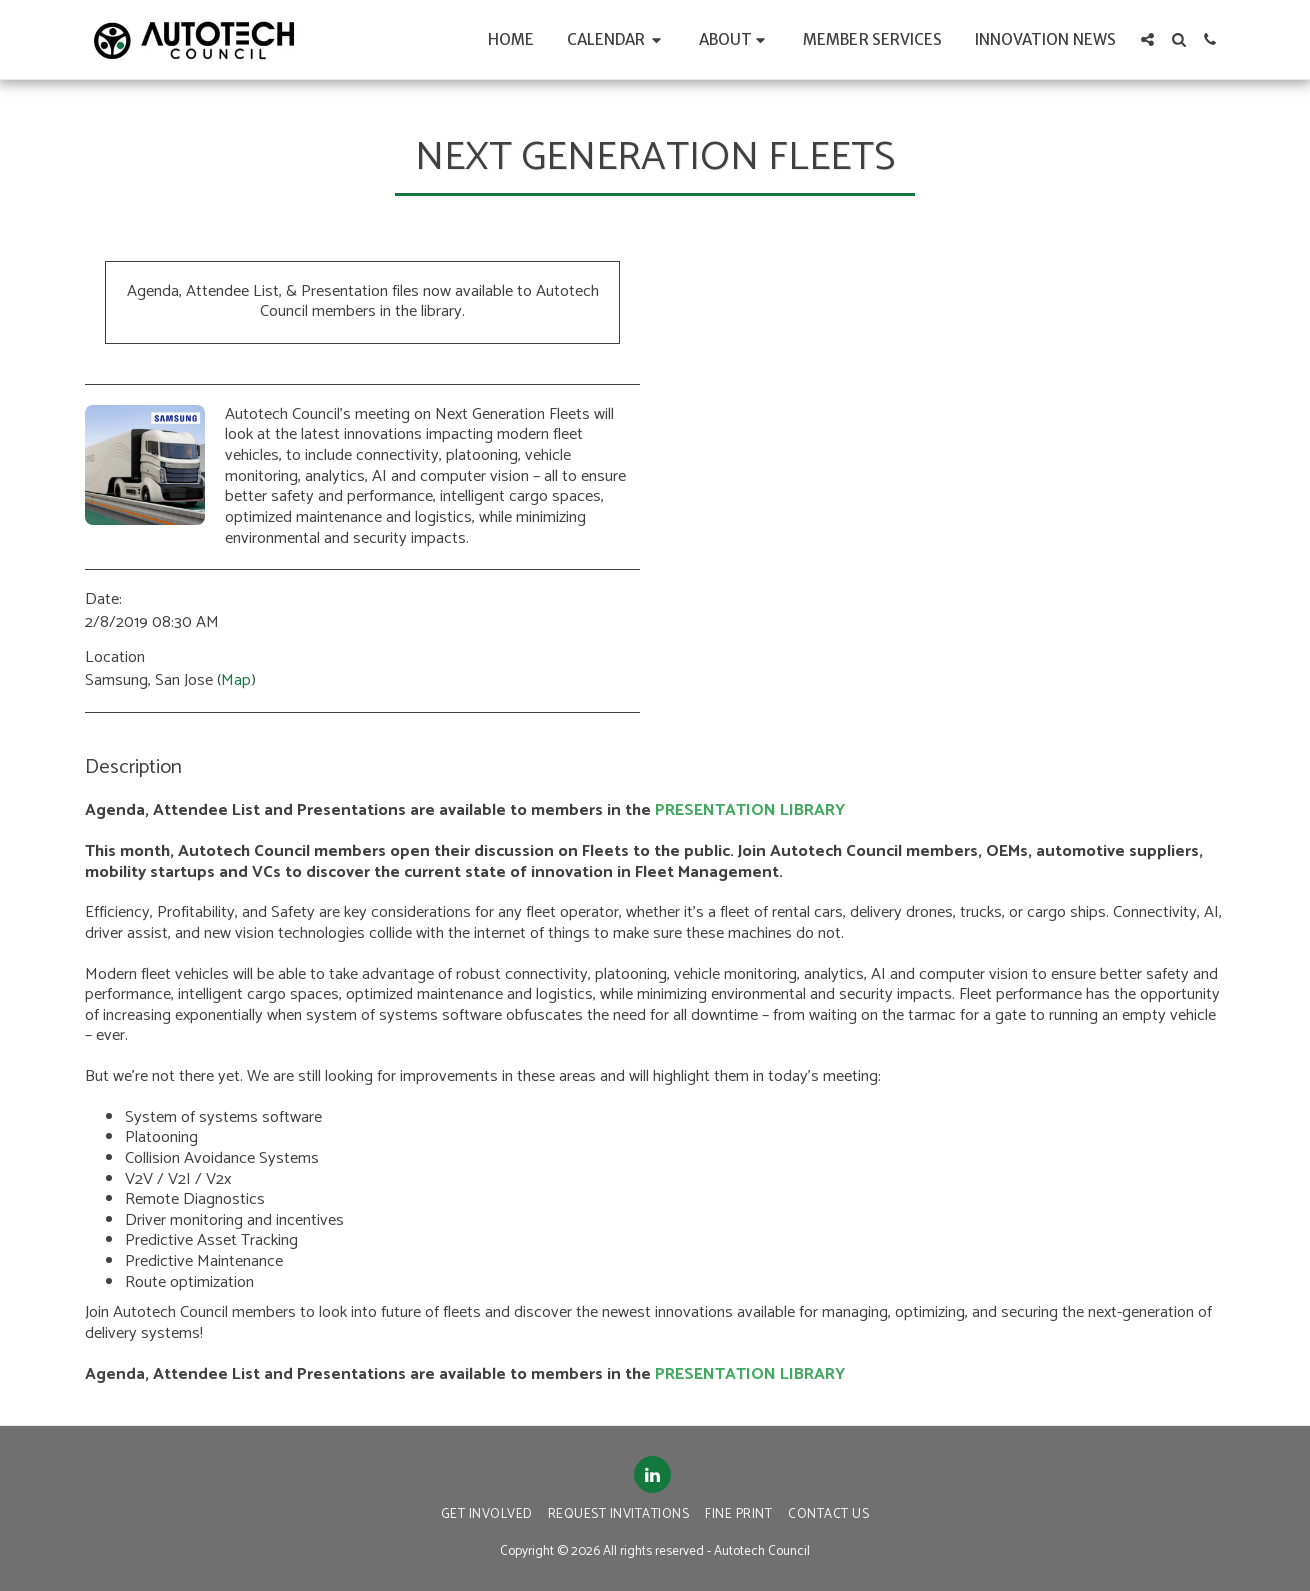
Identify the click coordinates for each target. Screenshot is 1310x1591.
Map (236, 680)
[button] (617, 39)
